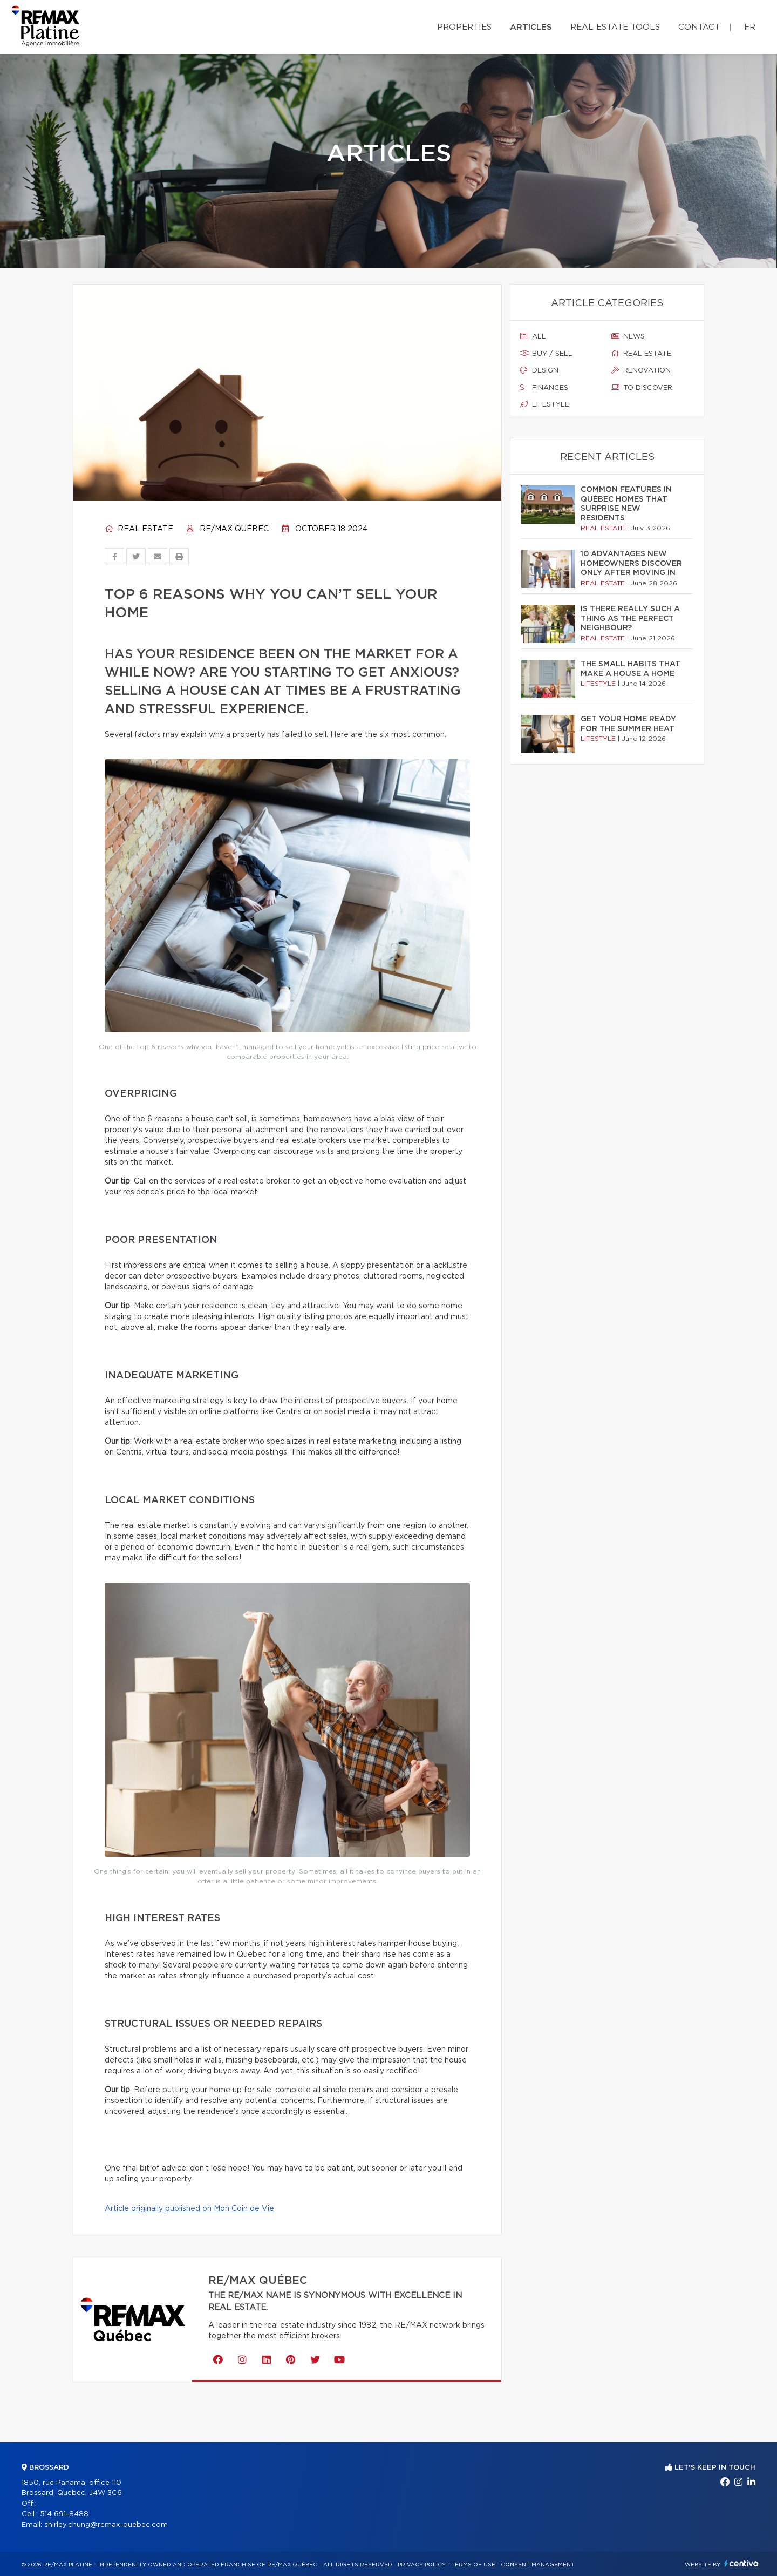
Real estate (139, 529)
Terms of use (473, 2564)
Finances (544, 387)
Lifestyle (544, 404)
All (533, 336)
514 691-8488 (64, 2514)
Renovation (641, 370)
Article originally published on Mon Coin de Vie (189, 2209)
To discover (641, 387)
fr (749, 27)
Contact (699, 27)
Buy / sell (546, 353)
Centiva (741, 2563)
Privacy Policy (422, 2564)
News (628, 336)
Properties (464, 27)
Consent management (538, 2564)
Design (539, 370)
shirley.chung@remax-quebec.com (106, 2524)
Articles (531, 27)
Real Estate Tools (615, 27)
